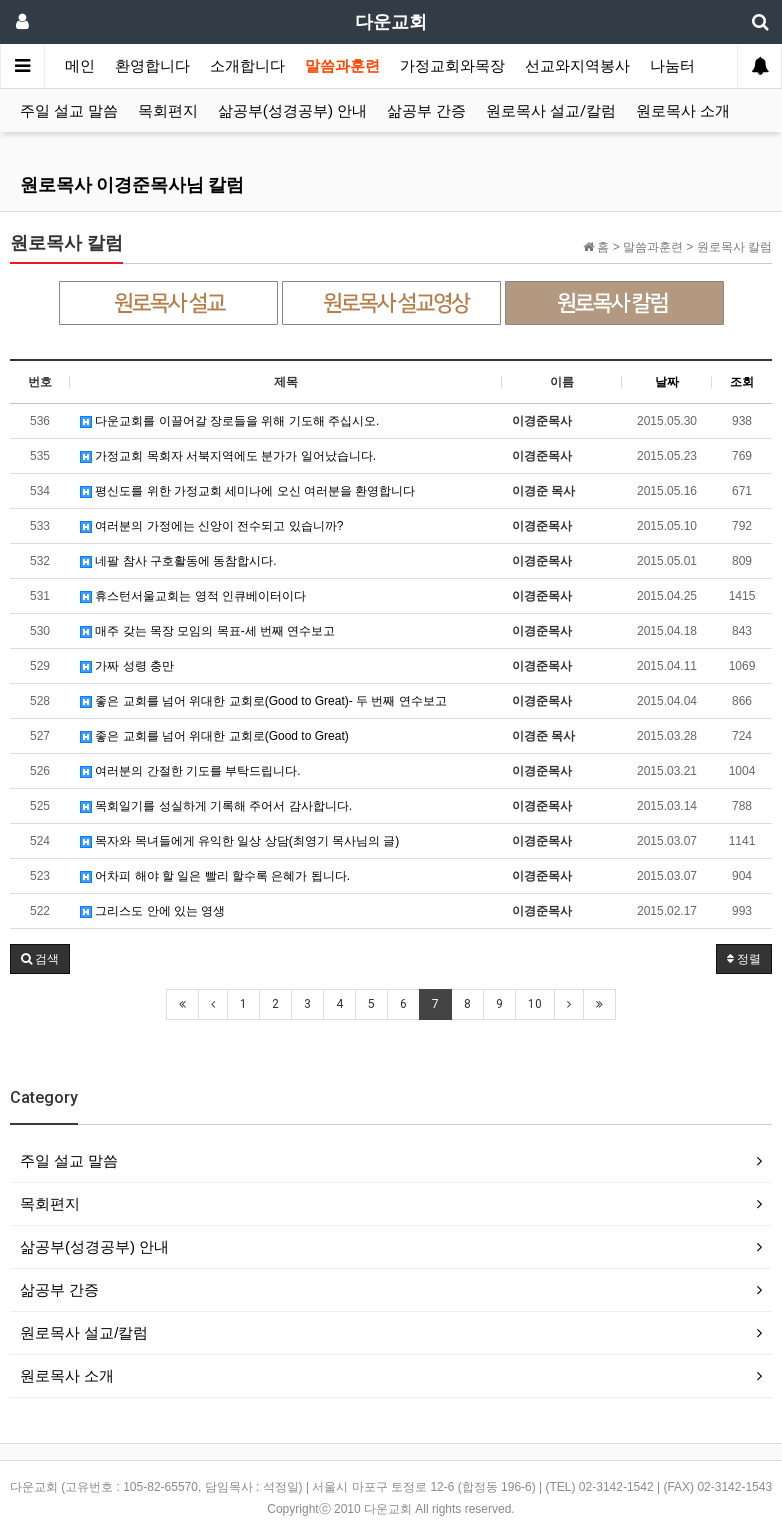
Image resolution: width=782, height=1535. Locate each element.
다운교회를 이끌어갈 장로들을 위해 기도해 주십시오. (229, 421)
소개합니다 (247, 66)
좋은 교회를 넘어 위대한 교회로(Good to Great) (214, 736)
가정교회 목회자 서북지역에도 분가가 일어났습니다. (228, 456)
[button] (40, 959)
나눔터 (672, 66)
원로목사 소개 (683, 111)
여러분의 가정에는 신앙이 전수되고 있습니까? (211, 526)
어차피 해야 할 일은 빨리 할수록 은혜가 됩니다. (215, 876)
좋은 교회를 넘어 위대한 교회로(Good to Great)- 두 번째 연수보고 (263, 701)
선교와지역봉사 (577, 66)
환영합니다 (152, 66)
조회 (742, 382)
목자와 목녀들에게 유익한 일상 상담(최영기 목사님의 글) (239, 841)
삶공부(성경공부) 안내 (292, 111)
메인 (80, 66)
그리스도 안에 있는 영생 (152, 911)
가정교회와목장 (452, 66)
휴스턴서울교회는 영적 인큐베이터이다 (193, 596)
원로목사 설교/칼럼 (551, 111)
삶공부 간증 (426, 111)
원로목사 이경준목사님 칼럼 (132, 184)
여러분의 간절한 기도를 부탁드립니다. (190, 771)
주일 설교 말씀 (69, 111)
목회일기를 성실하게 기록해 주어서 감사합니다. (216, 806)
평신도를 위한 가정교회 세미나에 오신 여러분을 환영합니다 (247, 491)
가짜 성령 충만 (127, 666)
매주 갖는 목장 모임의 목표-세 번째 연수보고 (207, 631)
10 (535, 1004)
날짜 (667, 382)
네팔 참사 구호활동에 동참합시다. (178, 561)
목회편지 (168, 111)
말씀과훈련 (342, 66)
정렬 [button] (744, 959)
